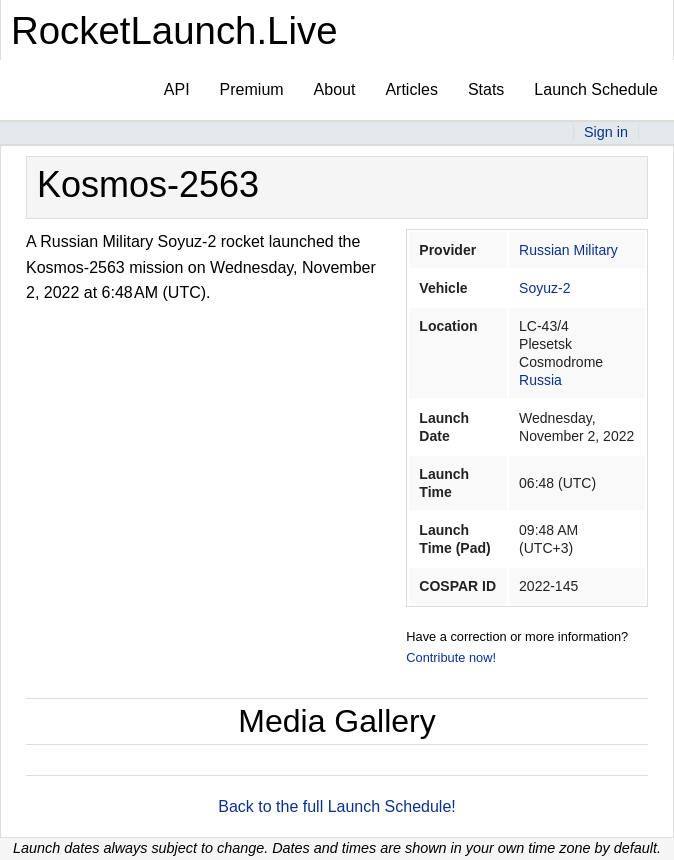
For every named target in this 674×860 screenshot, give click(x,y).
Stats (486, 89)
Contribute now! (451, 657)
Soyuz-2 (544, 288)
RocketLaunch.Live (174, 30)
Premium (252, 89)
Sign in (606, 132)
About (335, 89)
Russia (540, 380)
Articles (411, 89)
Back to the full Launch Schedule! (337, 806)
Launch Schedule (596, 89)
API (177, 89)
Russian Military (568, 250)
